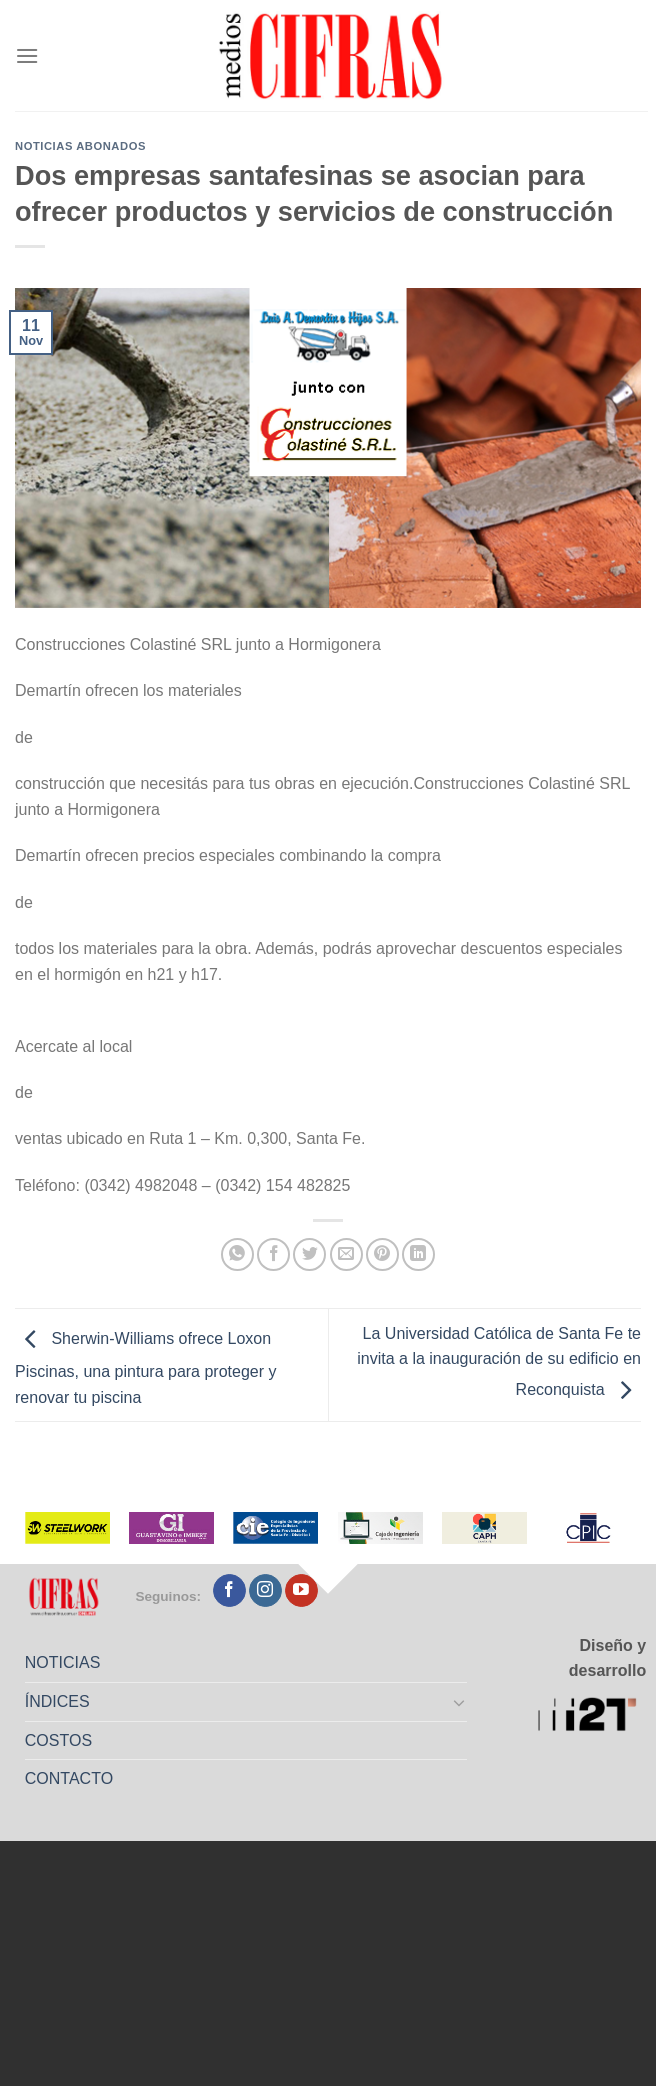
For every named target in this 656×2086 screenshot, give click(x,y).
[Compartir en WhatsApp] (237, 1254)
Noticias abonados (80, 146)
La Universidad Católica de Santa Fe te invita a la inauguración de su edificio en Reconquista (499, 1362)
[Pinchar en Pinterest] (382, 1254)
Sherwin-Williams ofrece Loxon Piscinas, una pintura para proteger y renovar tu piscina (145, 1368)
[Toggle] (460, 1702)
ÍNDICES (57, 1701)
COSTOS (58, 1740)
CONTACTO (69, 1778)
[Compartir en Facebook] (273, 1254)
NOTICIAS (63, 1662)
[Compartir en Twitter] (309, 1254)
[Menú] (27, 55)
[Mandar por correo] (346, 1254)
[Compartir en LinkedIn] (418, 1254)
